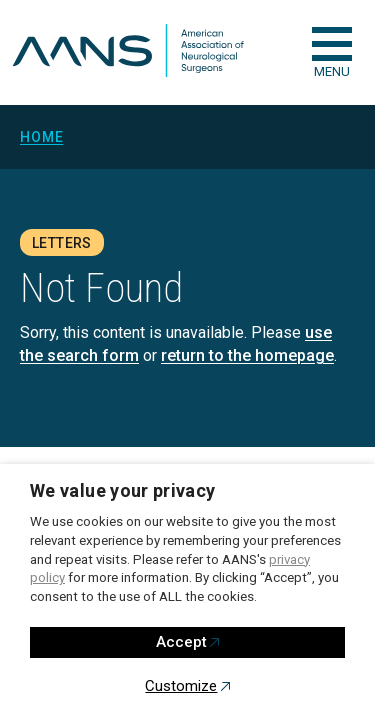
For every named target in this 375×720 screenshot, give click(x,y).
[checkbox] (332, 44)
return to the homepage (247, 355)
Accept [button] (181, 642)
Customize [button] (181, 686)
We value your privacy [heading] (123, 490)
